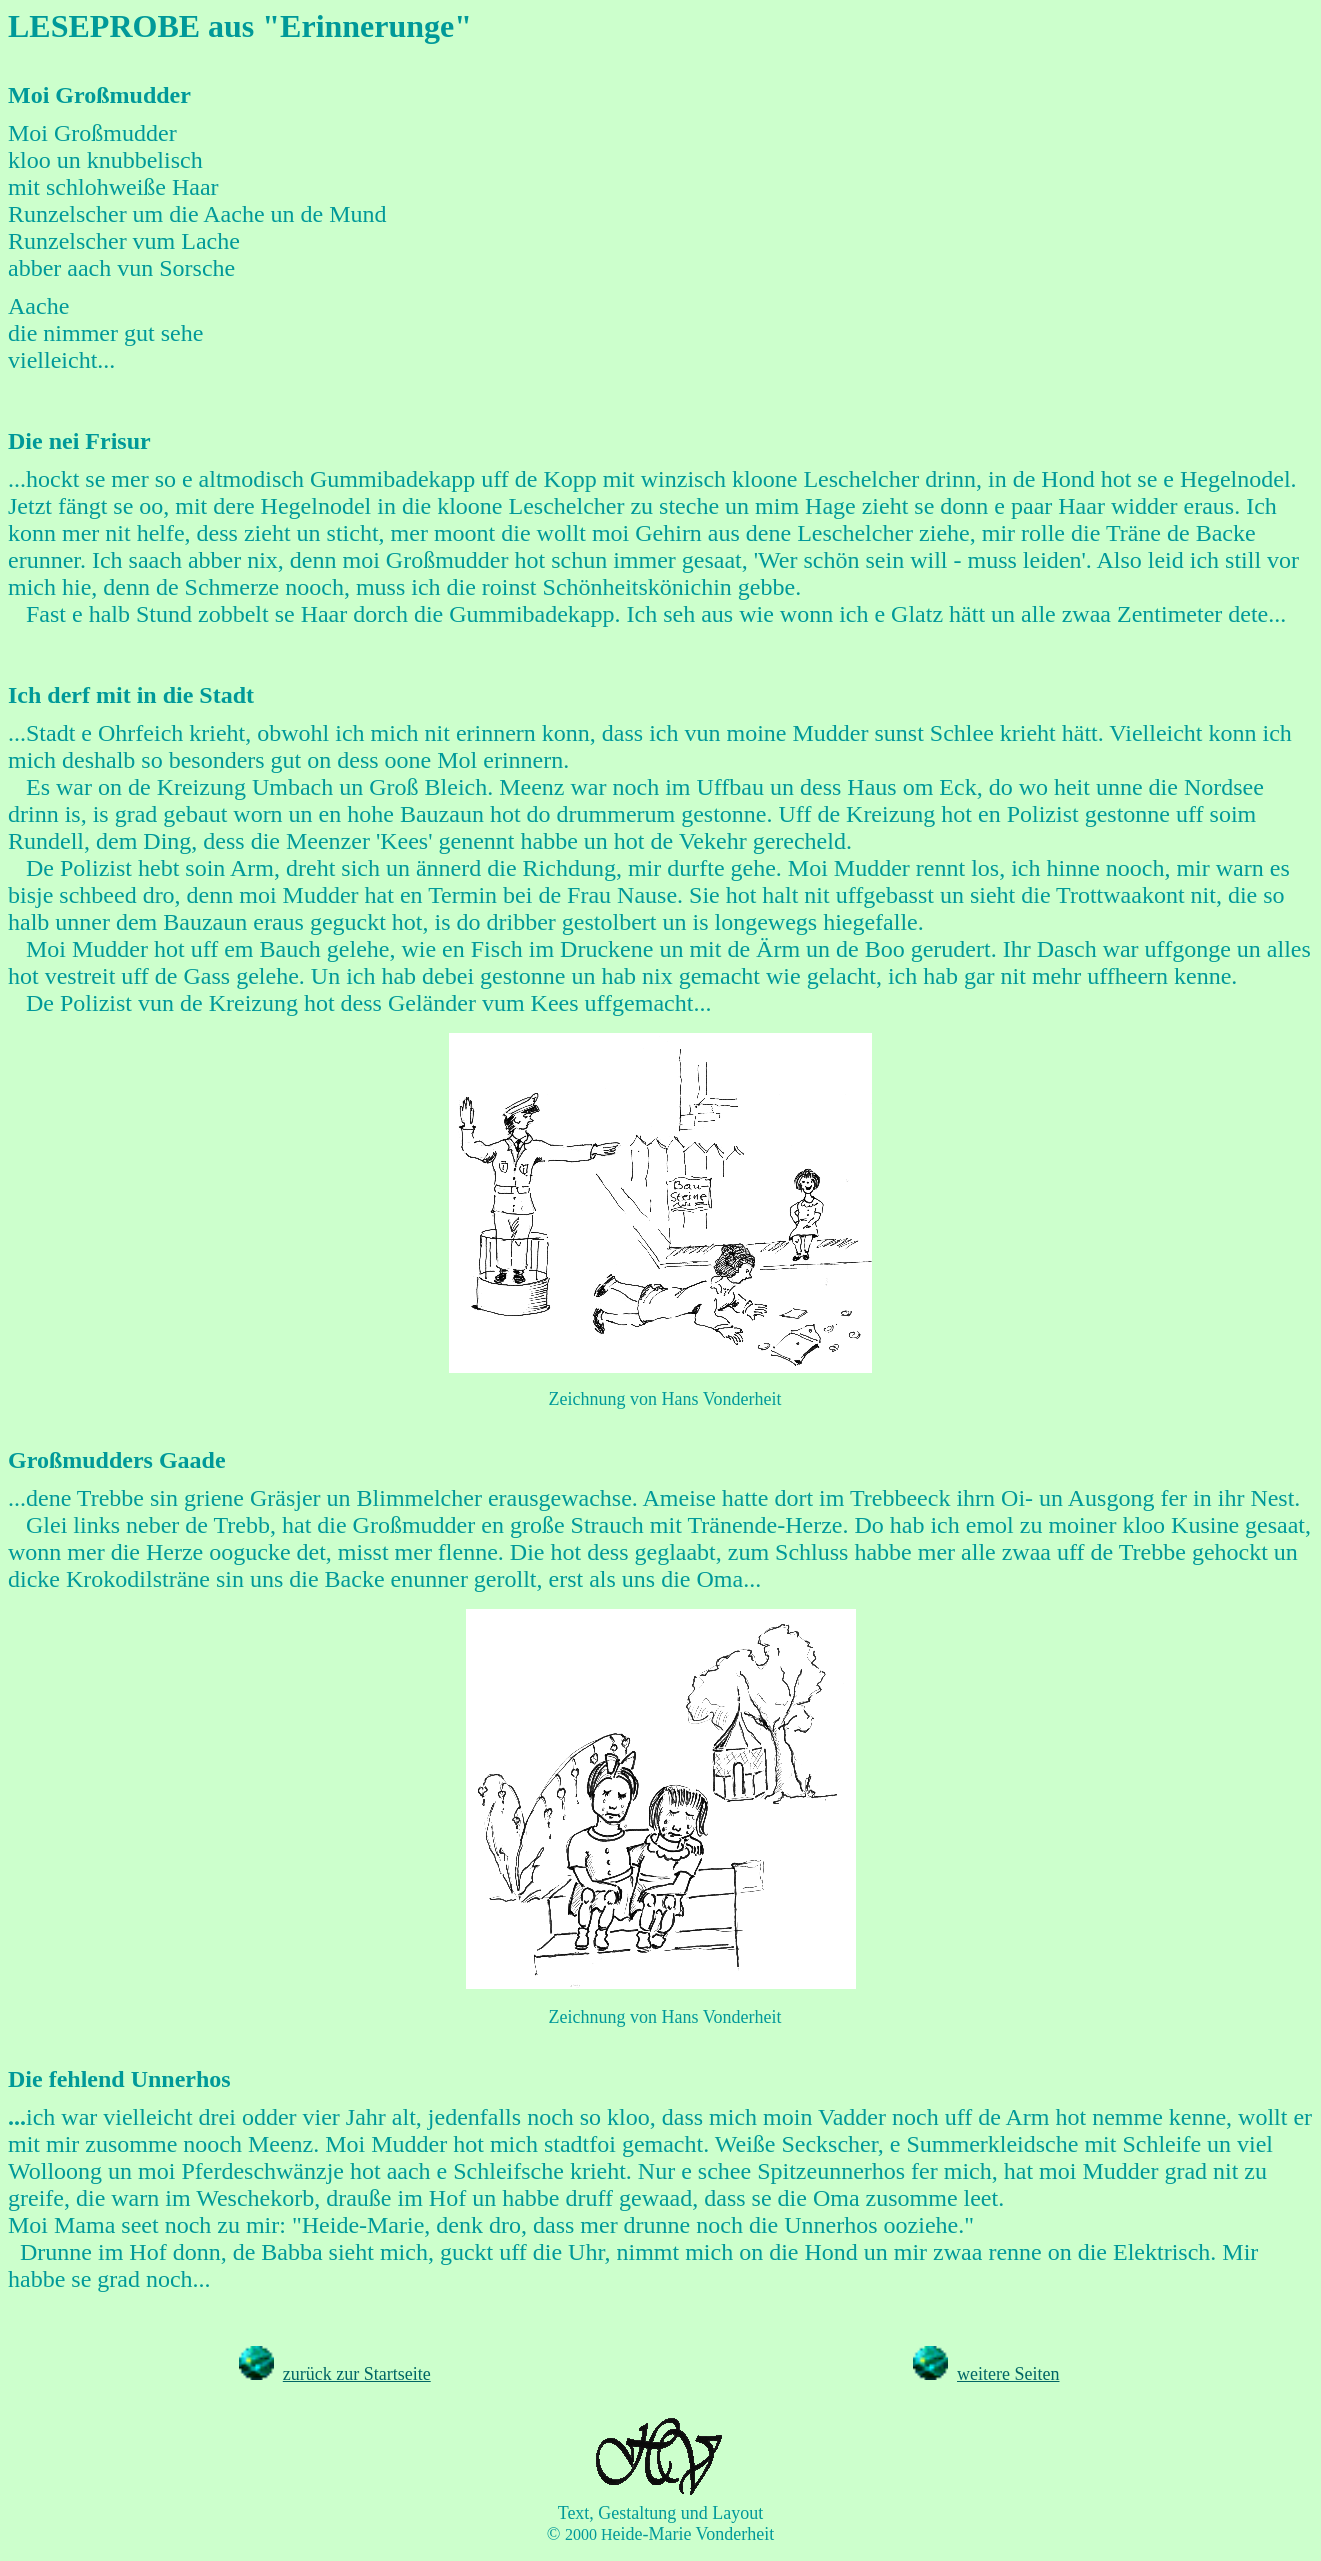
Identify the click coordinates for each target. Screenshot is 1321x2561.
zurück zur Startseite (357, 2374)
